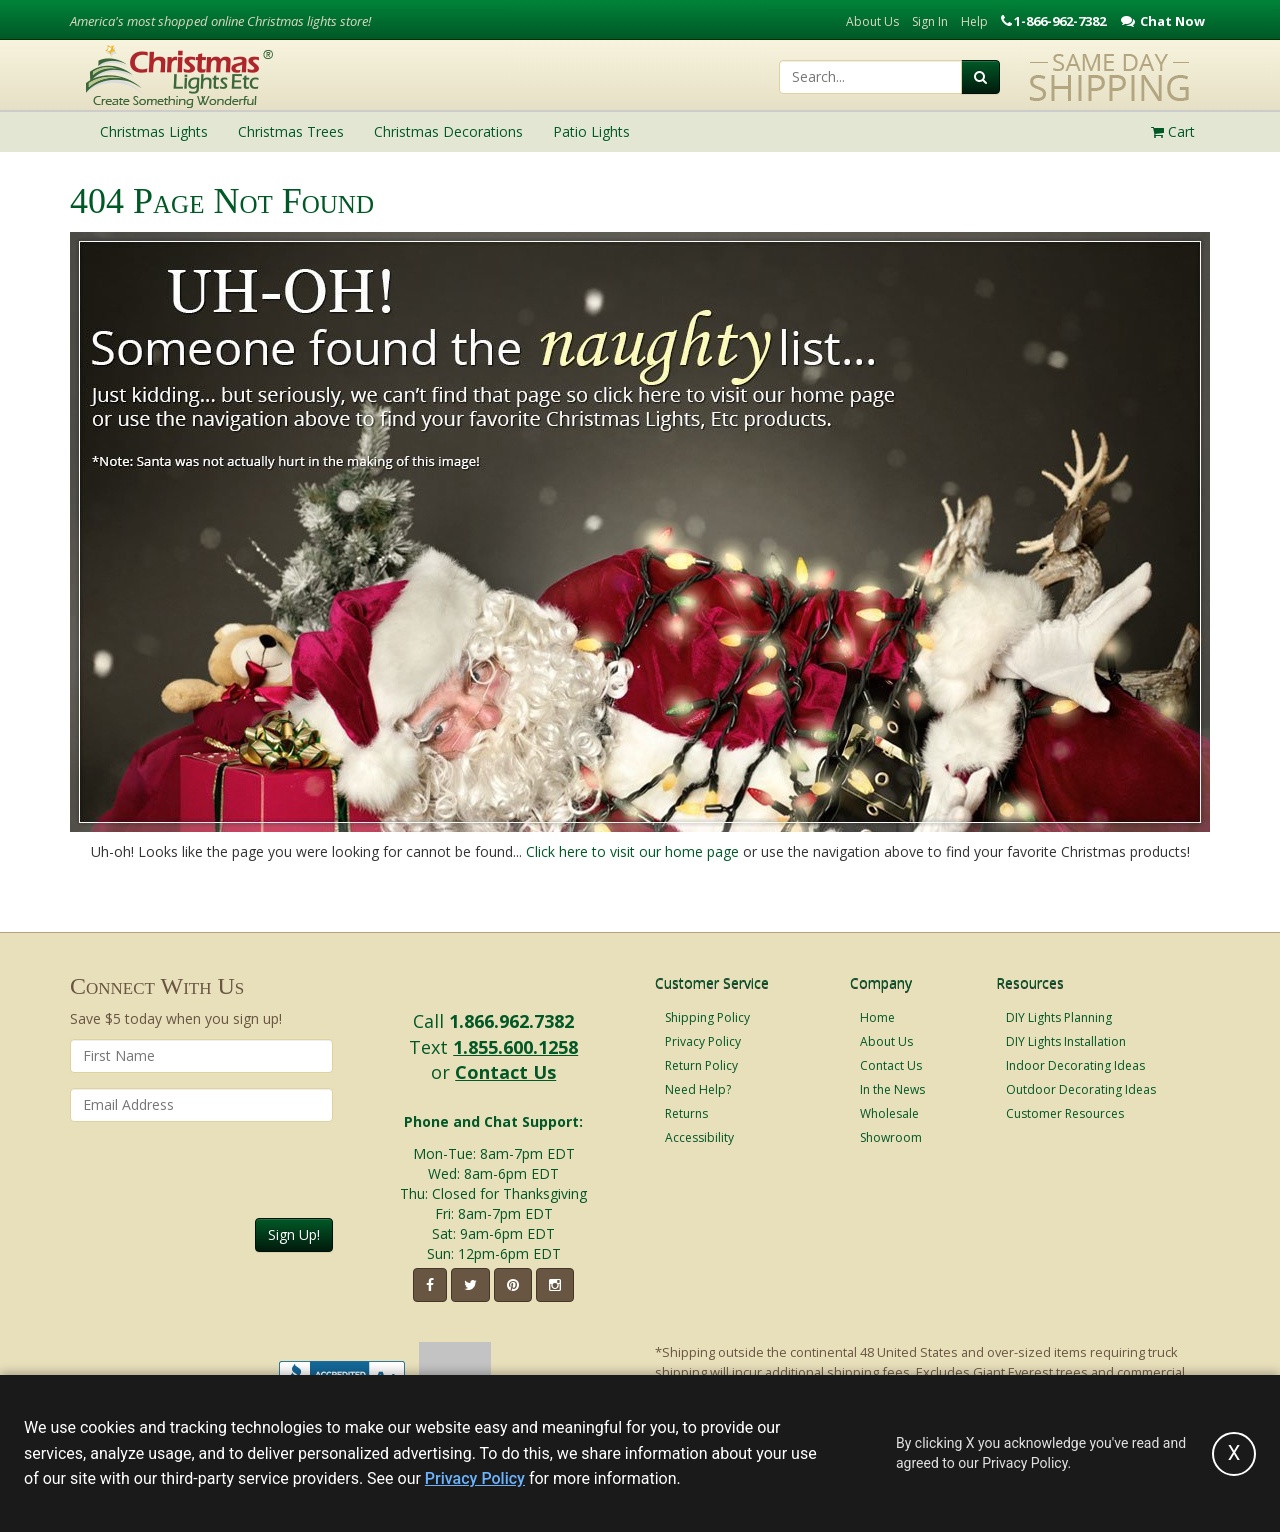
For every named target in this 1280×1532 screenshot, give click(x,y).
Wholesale (889, 1113)
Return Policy (701, 1065)
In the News (892, 1089)
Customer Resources (1065, 1113)
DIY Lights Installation (1066, 1041)
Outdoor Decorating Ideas (1081, 1089)
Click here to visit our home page (632, 851)
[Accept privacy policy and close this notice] (1234, 1454)
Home (877, 1017)
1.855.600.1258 (515, 1047)
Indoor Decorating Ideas (1075, 1065)
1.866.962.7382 (511, 1021)
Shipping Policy (707, 1017)
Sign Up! (294, 1234)
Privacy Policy (703, 1041)
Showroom (891, 1137)
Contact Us (505, 1072)
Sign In (930, 21)
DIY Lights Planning (1059, 1017)
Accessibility (699, 1137)
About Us (872, 21)
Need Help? (698, 1089)
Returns (686, 1113)
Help (974, 21)
